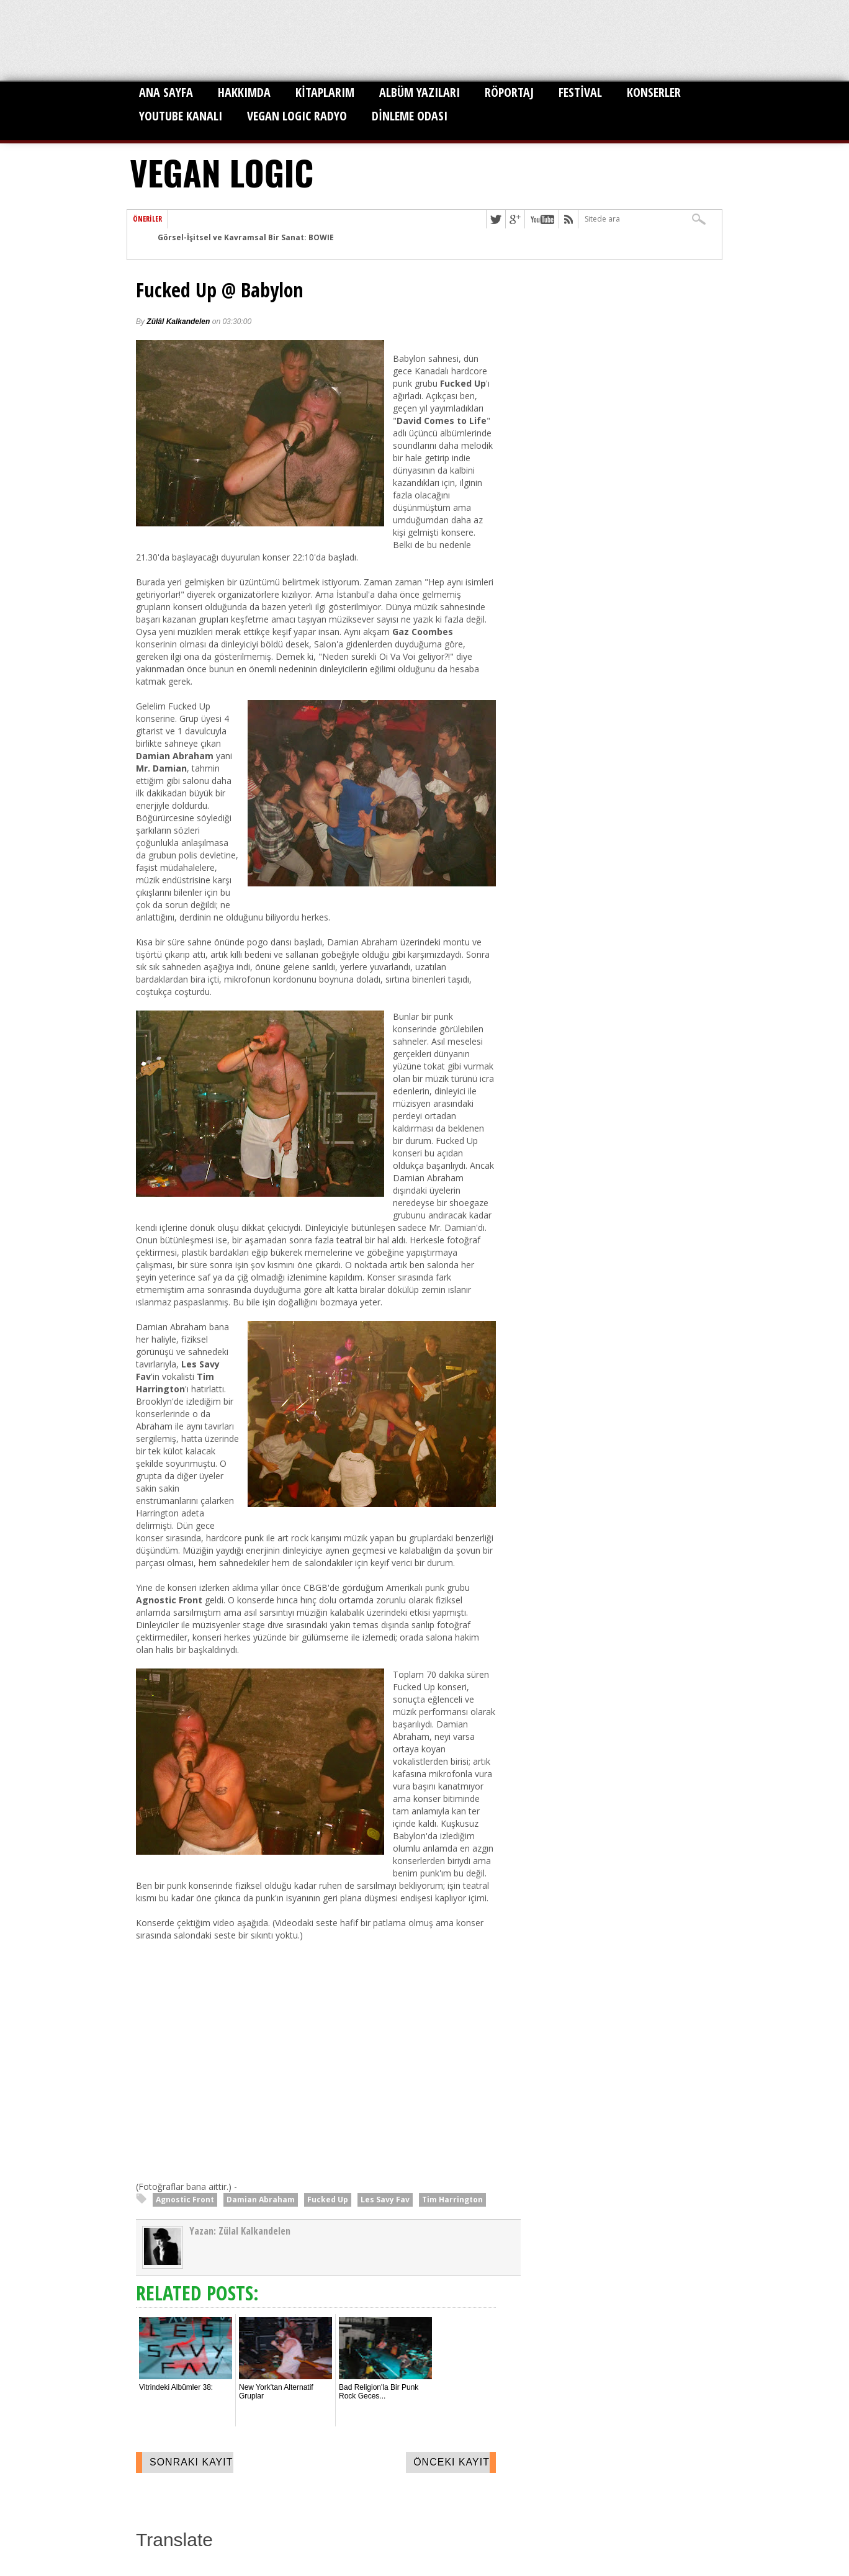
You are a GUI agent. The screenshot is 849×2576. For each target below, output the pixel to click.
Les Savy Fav (385, 2199)
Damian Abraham (261, 2199)
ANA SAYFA (166, 92)
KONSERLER (654, 92)
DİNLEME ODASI (409, 115)
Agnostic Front (185, 2199)
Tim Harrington (452, 2199)
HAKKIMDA (244, 92)
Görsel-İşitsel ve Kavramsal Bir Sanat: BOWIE (246, 237)
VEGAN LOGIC (221, 171)
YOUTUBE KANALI (180, 115)
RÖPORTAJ (509, 92)
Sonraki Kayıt (191, 2462)
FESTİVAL (580, 92)
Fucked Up (327, 2199)
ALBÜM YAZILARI (419, 92)
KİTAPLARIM (324, 92)
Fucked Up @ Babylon (219, 290)
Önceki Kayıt (451, 2462)
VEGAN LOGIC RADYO (297, 115)
